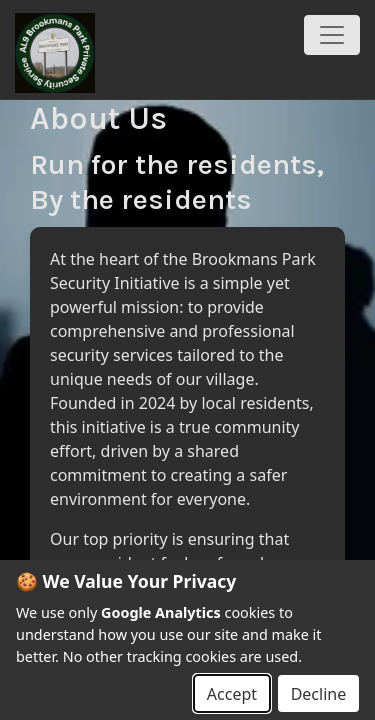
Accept (232, 694)
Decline (319, 694)
